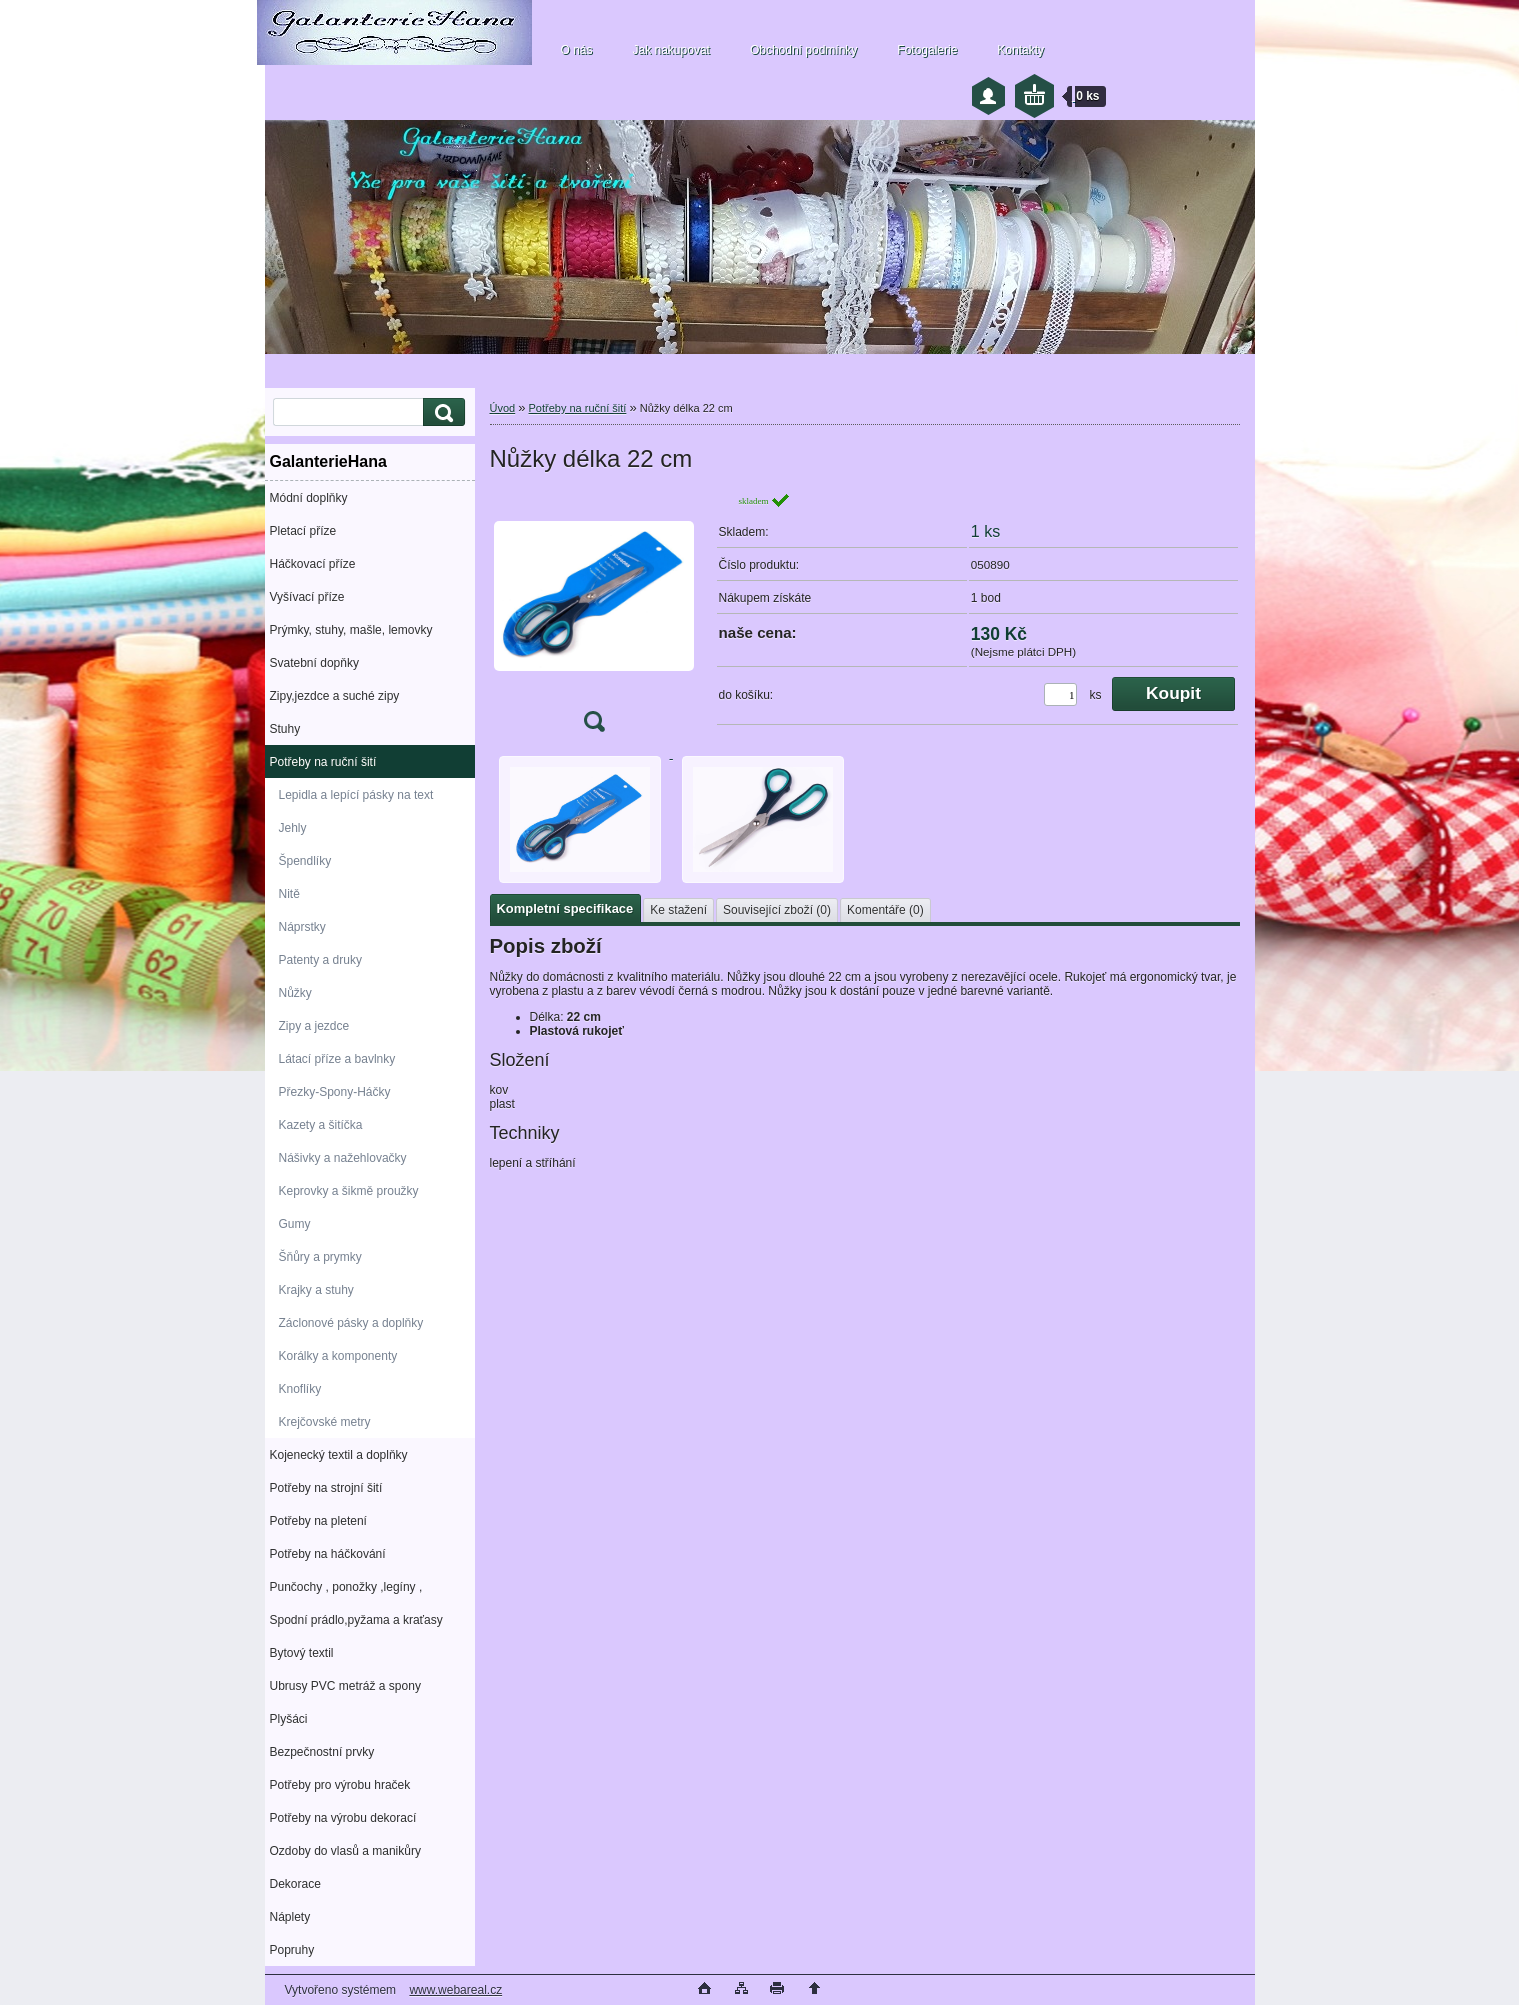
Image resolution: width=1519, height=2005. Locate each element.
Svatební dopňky (314, 663)
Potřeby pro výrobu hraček (340, 1785)
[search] (441, 412)
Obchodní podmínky (803, 50)
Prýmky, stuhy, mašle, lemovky (351, 630)
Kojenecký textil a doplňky (339, 1455)
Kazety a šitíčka (321, 1125)
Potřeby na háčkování (328, 1554)
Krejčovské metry (325, 1422)
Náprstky (302, 927)
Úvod (503, 408)
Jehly (293, 828)
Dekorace (295, 1884)
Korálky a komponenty (338, 1356)
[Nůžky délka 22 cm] (594, 618)
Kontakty (1020, 50)
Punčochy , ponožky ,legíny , (346, 1587)
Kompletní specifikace (565, 908)
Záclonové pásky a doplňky (351, 1323)
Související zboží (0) (777, 910)
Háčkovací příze (313, 564)
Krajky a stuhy (316, 1290)
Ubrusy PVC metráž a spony (345, 1686)
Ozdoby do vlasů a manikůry (345, 1851)
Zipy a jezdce (314, 1026)
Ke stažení (678, 910)
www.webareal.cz (455, 1990)
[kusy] (1060, 694)
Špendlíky (305, 861)
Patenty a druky (320, 960)
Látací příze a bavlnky (337, 1059)
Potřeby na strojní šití (326, 1488)
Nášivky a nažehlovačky (343, 1158)
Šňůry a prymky (320, 1257)
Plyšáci (289, 1719)
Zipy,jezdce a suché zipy (335, 696)
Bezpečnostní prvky (322, 1752)
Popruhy (292, 1950)
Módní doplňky (309, 498)
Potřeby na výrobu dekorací (343, 1818)
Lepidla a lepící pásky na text (356, 795)
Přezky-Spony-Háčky (335, 1092)
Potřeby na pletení (318, 1521)
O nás (577, 50)
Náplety (290, 1917)
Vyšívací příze (307, 597)
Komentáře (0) (885, 910)
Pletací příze (303, 531)
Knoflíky (300, 1389)
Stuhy (285, 729)
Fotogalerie (927, 50)
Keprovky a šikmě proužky (349, 1191)
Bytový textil (302, 1653)
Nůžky (295, 993)
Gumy (295, 1224)
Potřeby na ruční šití (323, 762)
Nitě (289, 894)
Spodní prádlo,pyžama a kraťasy (356, 1620)
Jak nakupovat (671, 50)
